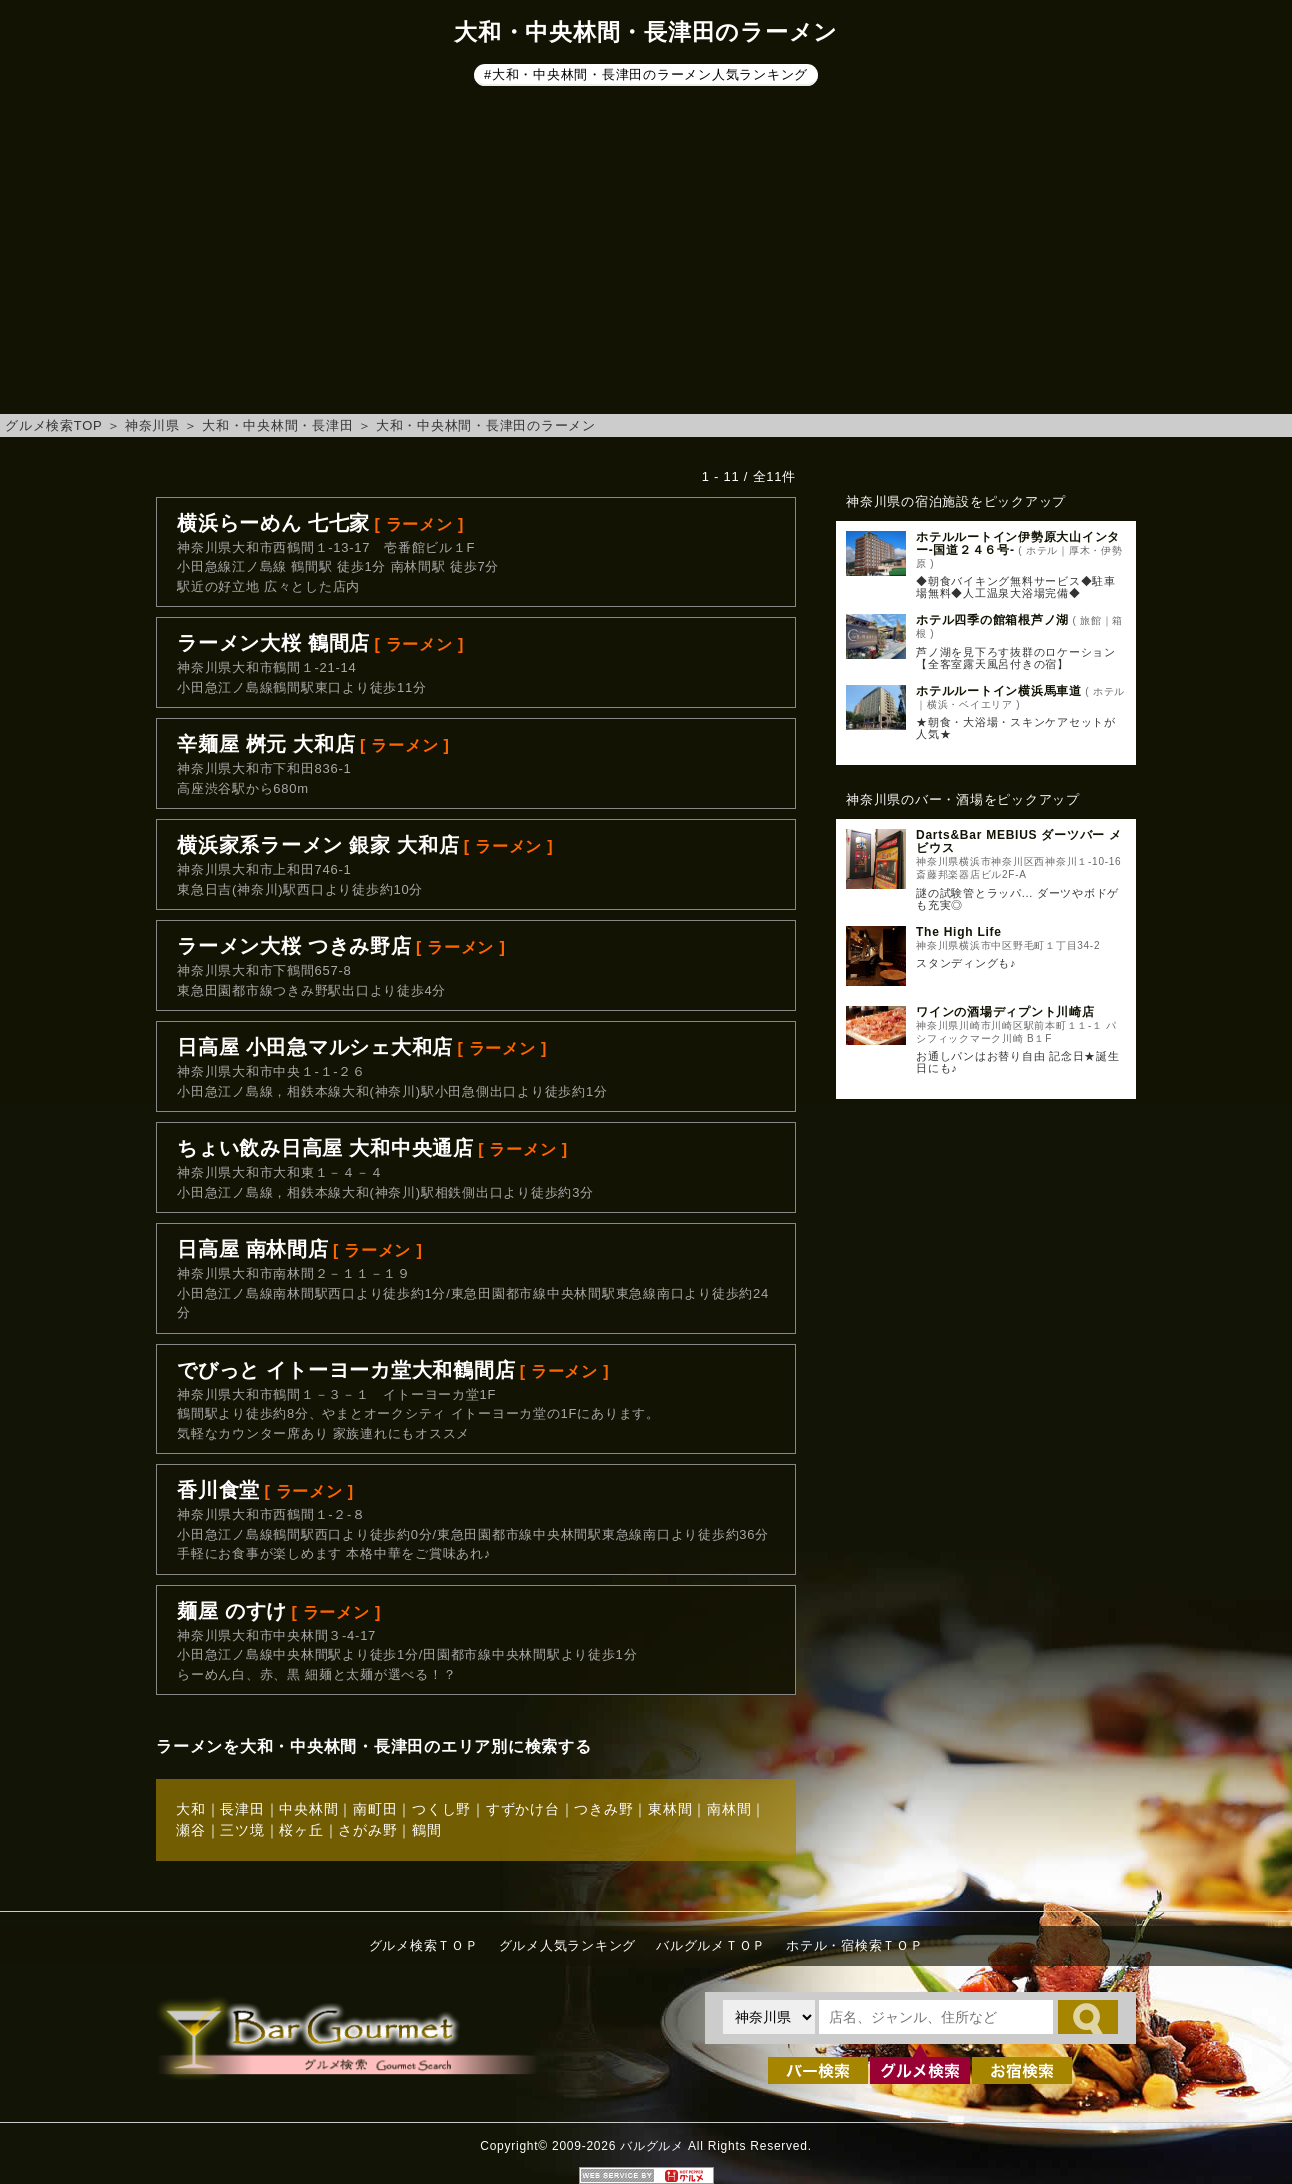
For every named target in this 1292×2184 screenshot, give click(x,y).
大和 (191, 1809)
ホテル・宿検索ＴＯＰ (855, 1945)
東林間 (670, 1809)
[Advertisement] (646, 254)
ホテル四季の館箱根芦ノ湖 (992, 620)
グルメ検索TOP (53, 425)
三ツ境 (242, 1830)
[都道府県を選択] (769, 2017)
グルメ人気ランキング (568, 1945)
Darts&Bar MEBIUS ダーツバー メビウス (1019, 841)
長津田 (242, 1809)
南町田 (375, 1809)
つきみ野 (603, 1809)
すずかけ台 (523, 1809)
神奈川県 (152, 425)
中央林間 (308, 1809)
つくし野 (441, 1809)
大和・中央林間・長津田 (277, 425)
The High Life (959, 932)
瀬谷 (191, 1830)
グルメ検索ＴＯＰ (424, 1945)
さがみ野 (367, 1830)
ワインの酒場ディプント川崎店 (1005, 1012)
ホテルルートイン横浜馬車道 (999, 691)
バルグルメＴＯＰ (711, 1945)
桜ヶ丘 (301, 1830)
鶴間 (427, 1830)
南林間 (729, 1809)
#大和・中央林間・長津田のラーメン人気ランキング (646, 74)
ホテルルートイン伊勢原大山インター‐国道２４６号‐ (1018, 543)
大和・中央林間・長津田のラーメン (486, 425)
